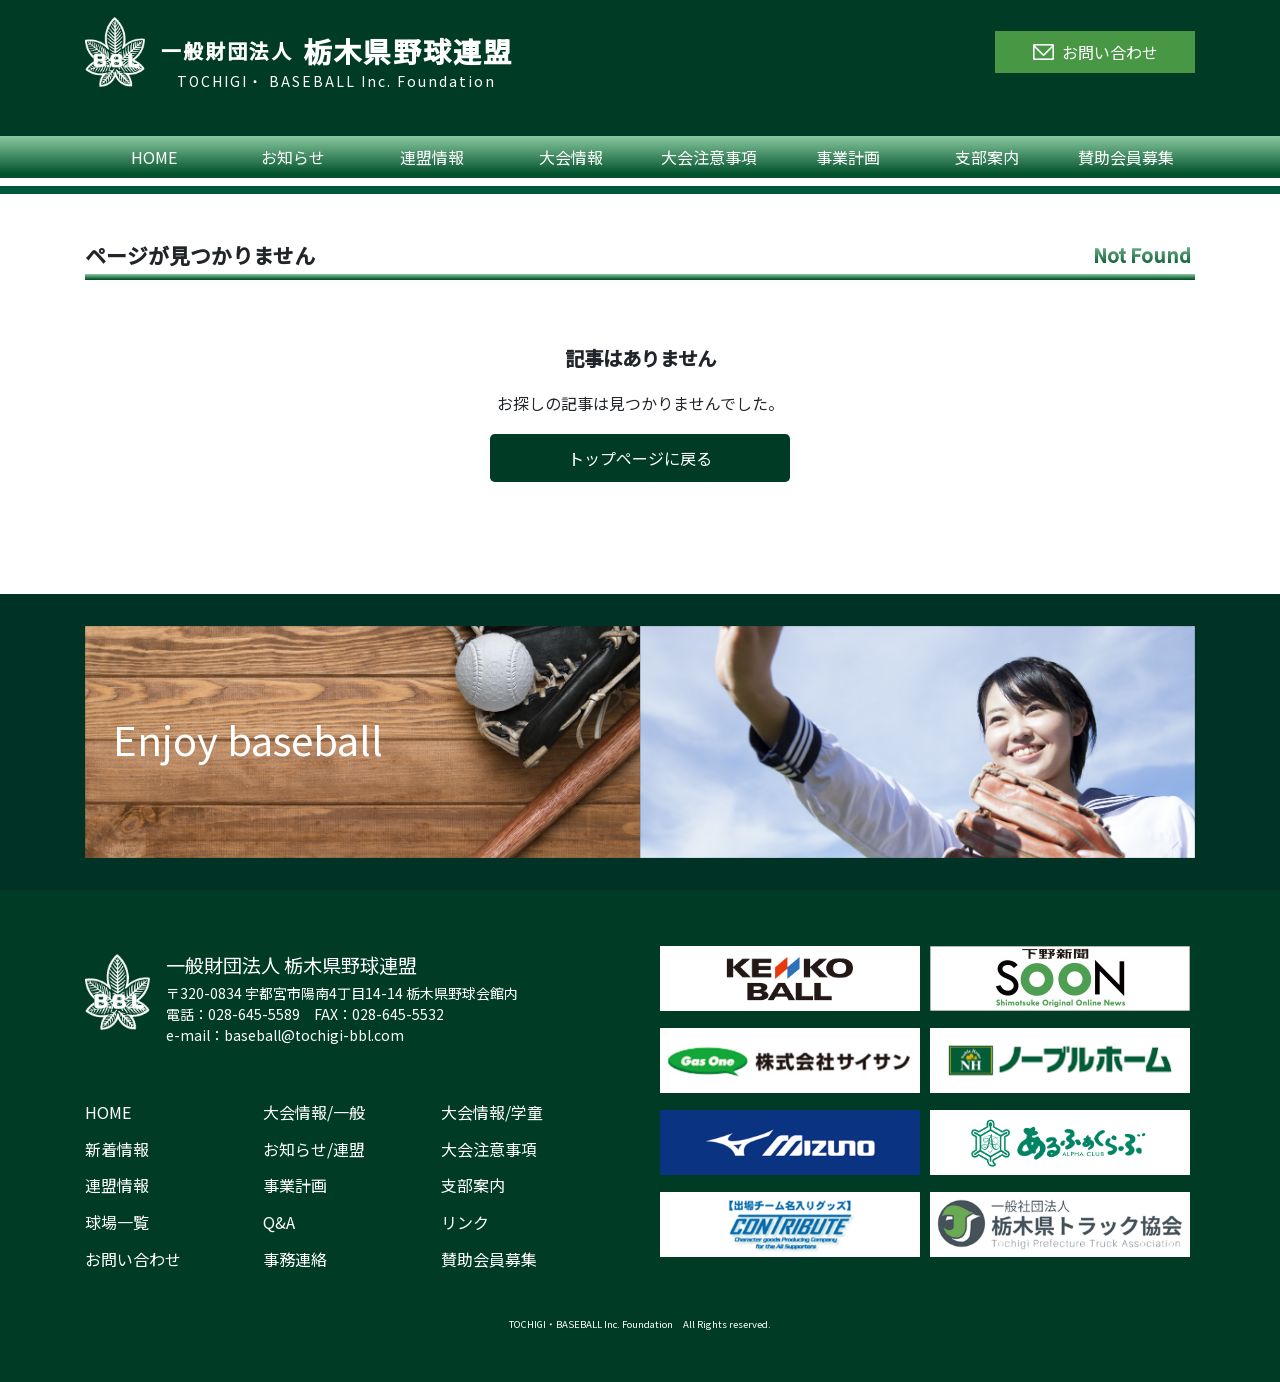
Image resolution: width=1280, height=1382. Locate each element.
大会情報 (571, 157)
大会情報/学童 (492, 1112)
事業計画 (848, 157)
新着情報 (117, 1149)
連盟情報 (432, 157)
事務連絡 (295, 1259)
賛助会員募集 (1126, 157)
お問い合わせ (133, 1259)
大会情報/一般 (314, 1112)
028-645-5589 (254, 1014)
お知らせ (293, 157)
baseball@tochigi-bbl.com (314, 1035)
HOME (154, 157)
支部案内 (987, 157)
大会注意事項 (709, 157)
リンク (465, 1222)
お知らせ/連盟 (314, 1149)
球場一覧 (117, 1222)
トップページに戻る (640, 458)
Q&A (279, 1222)
